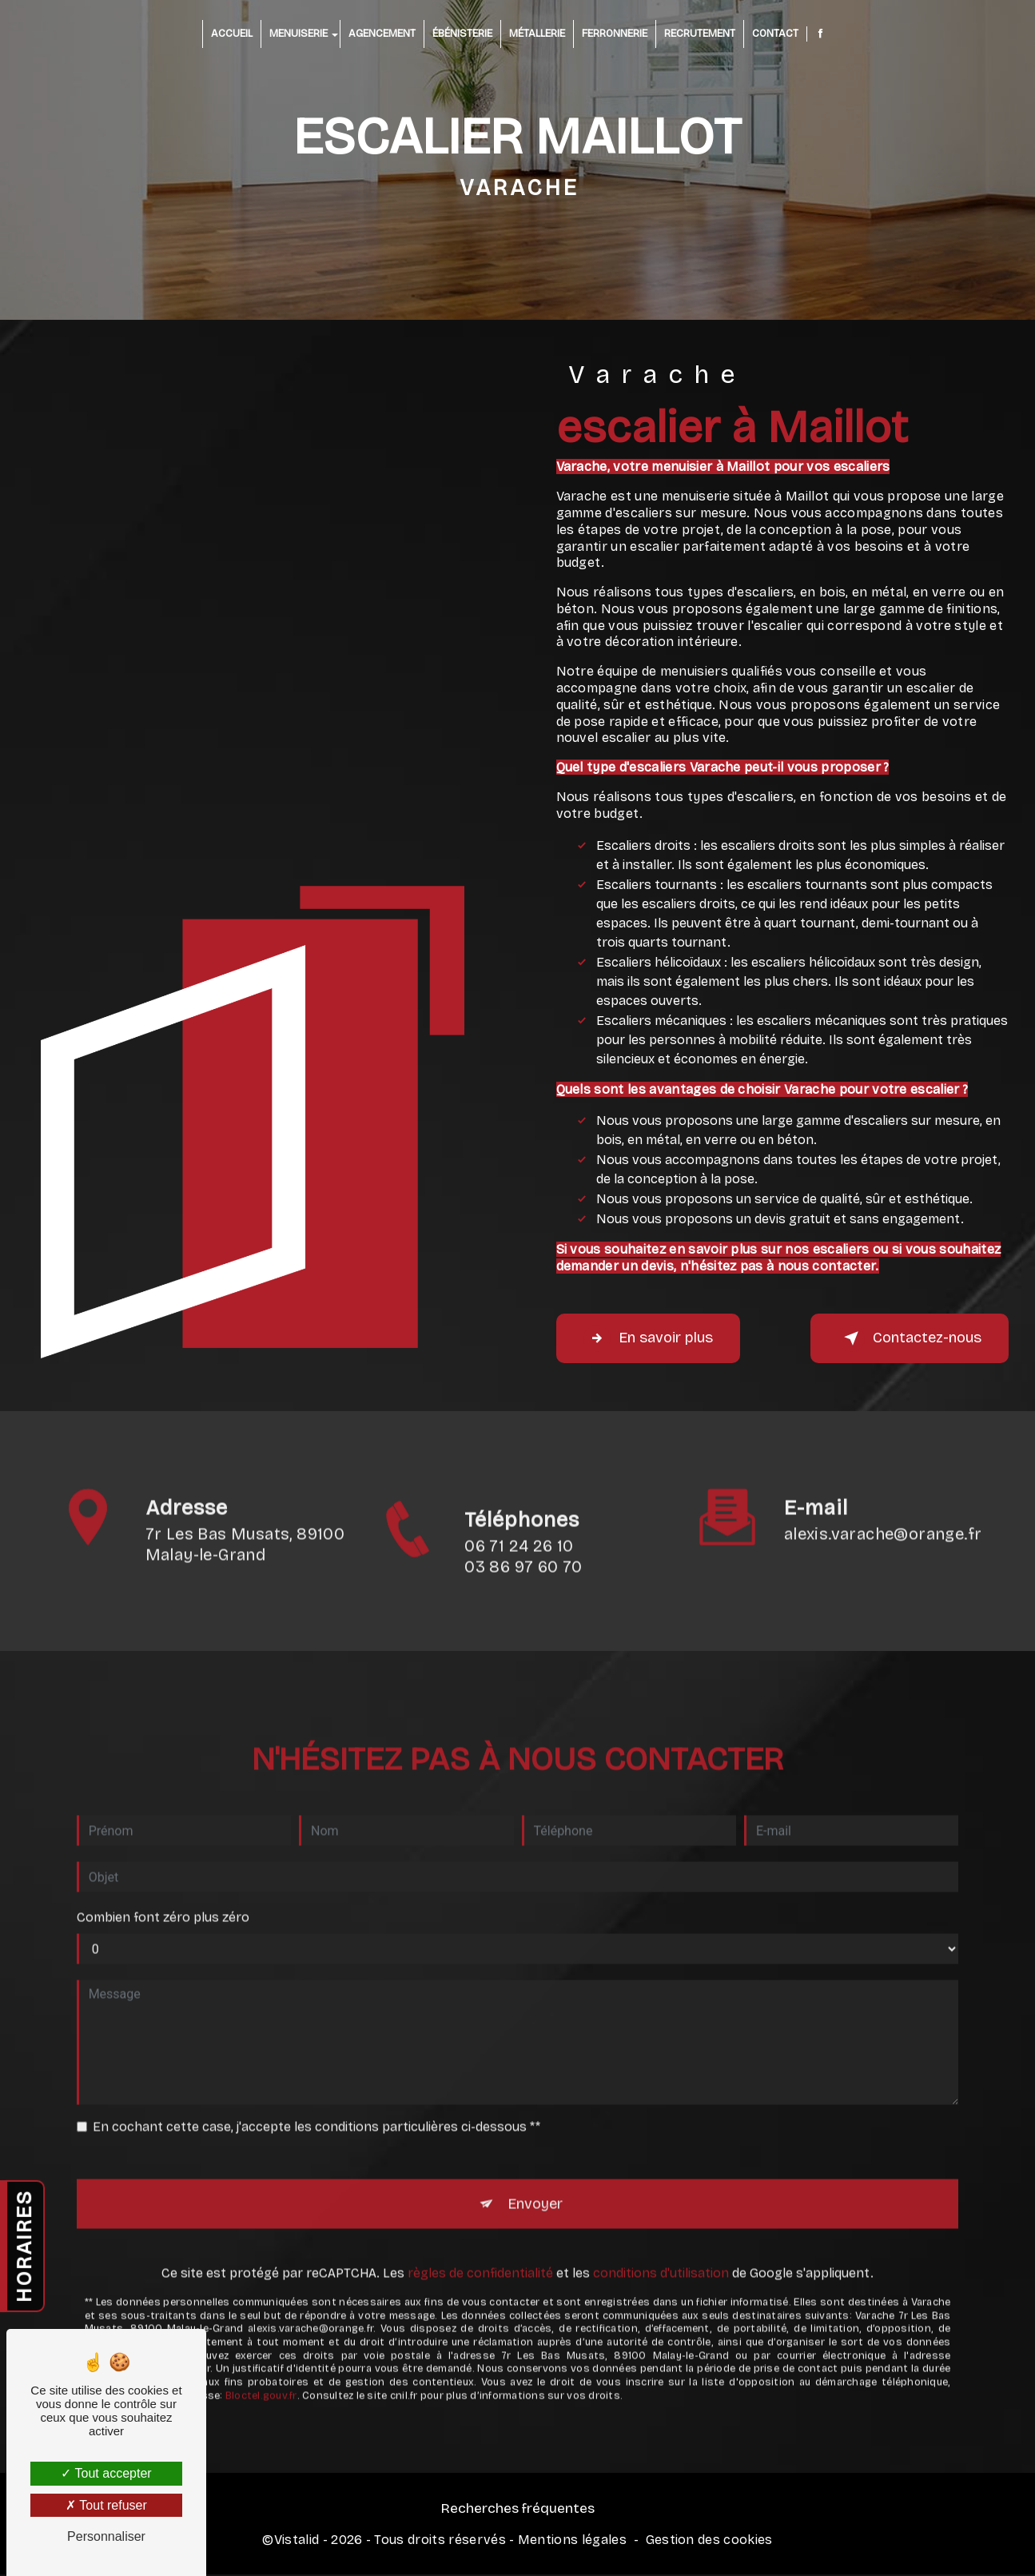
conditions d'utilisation (661, 2212)
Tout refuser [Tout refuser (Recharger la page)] (106, 2505)
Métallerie (537, 33)
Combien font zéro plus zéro (163, 1852)
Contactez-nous (899, 1338)
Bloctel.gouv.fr (261, 2334)
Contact (775, 33)
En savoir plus (657, 1338)
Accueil (232, 33)
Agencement (382, 33)
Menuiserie (298, 33)
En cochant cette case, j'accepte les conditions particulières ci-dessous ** (316, 2061)
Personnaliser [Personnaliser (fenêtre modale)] (106, 2536)
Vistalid (297, 2543)
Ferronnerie (614, 33)
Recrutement (699, 33)
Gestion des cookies (709, 2543)
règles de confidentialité (480, 2212)
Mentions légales (572, 2543)
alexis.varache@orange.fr (883, 1469)
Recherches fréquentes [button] (517, 2512)
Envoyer (536, 2140)
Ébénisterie (462, 33)
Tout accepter (106, 2473)
